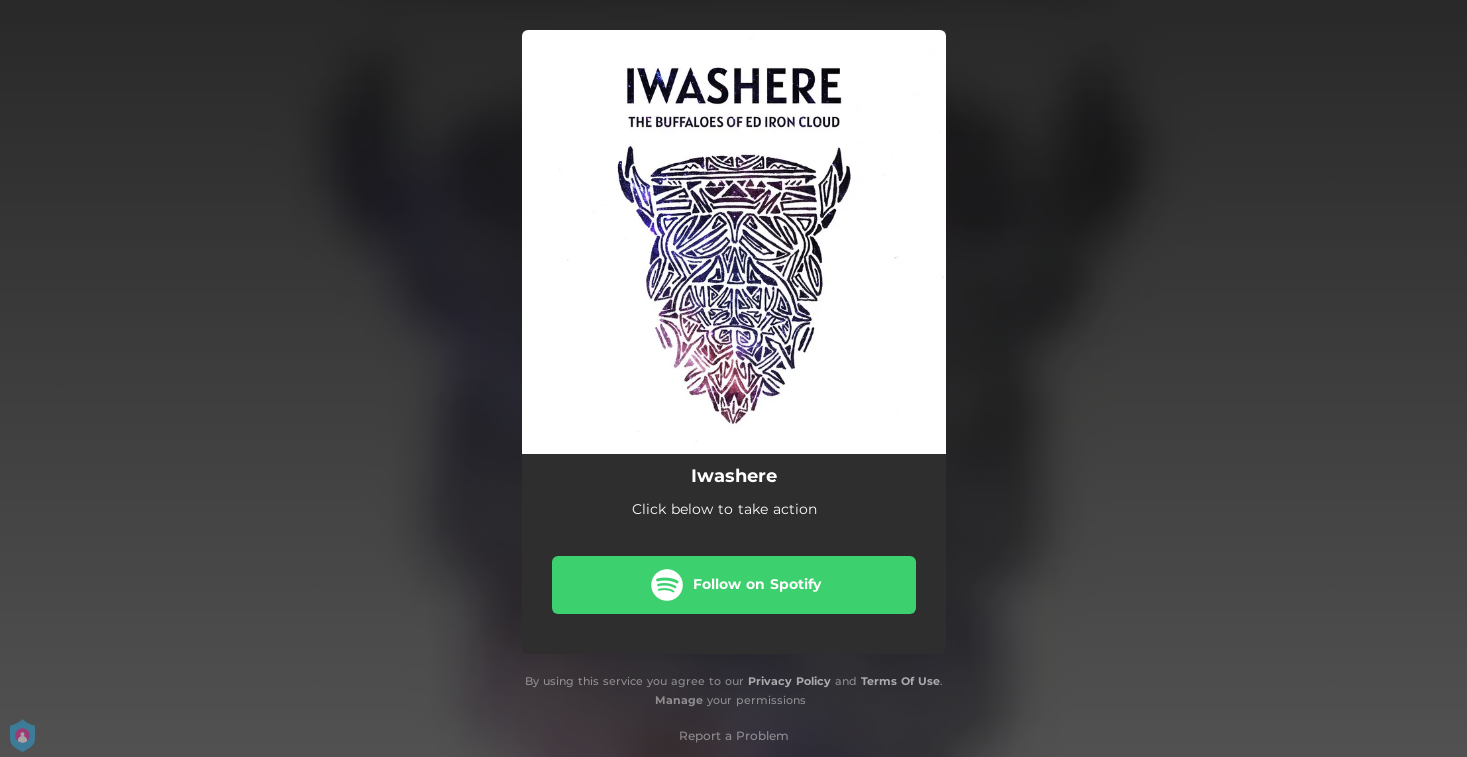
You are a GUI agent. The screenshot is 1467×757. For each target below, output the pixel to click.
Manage (679, 700)
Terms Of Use (900, 681)
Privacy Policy (789, 681)
